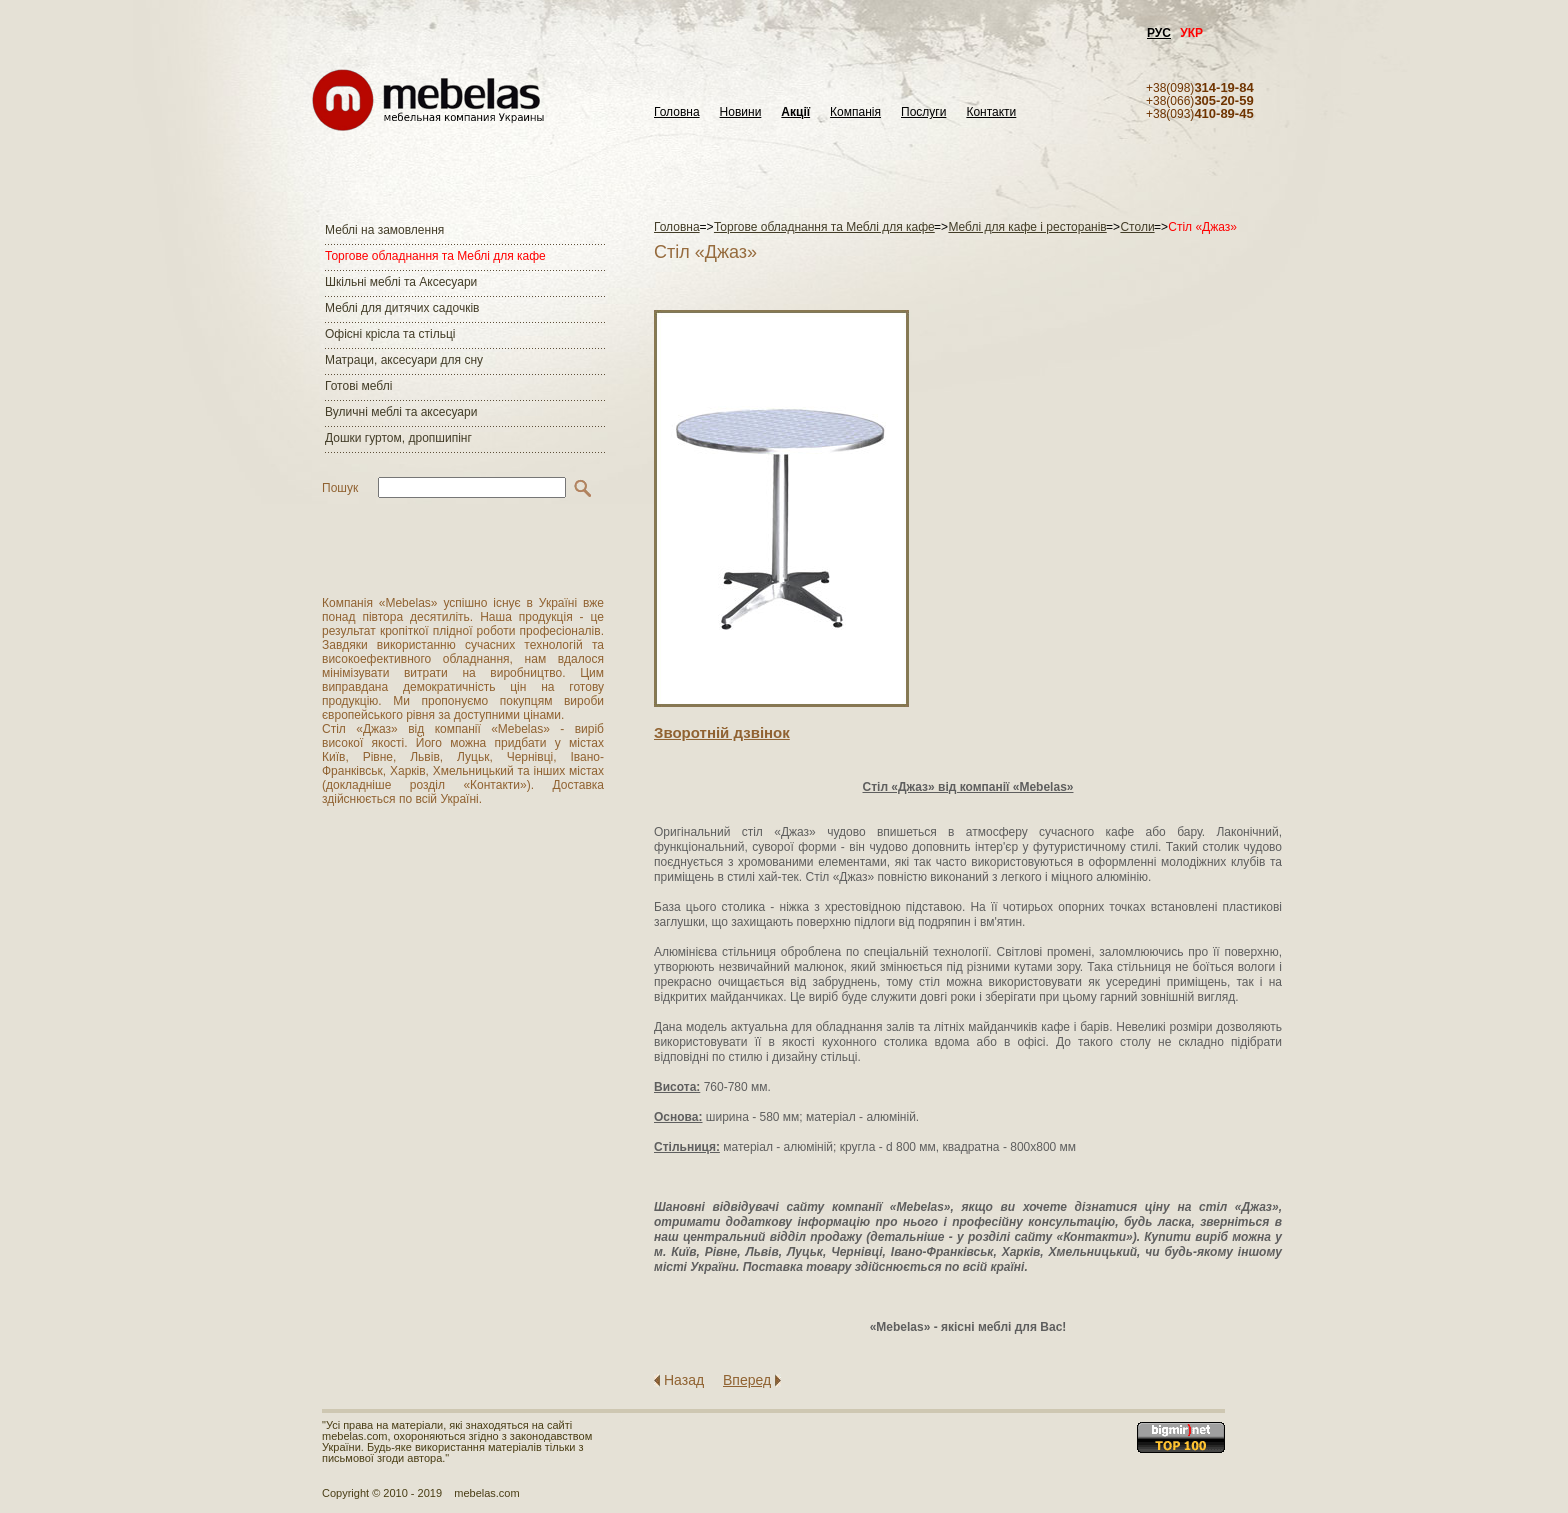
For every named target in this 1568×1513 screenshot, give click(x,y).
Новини (741, 112)
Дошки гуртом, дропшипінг (398, 438)
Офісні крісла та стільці (390, 334)
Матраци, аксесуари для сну (404, 360)
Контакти (991, 112)
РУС (1159, 33)
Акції (795, 112)
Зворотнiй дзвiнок (722, 732)
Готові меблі (358, 386)
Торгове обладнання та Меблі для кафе (435, 256)
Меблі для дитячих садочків (402, 308)
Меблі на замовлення (384, 230)
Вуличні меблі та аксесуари (401, 412)
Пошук (340, 488)
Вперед (747, 1380)
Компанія (855, 112)
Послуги (923, 112)
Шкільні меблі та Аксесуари (401, 282)
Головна (677, 112)
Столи (1137, 227)
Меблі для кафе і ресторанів (1027, 227)
